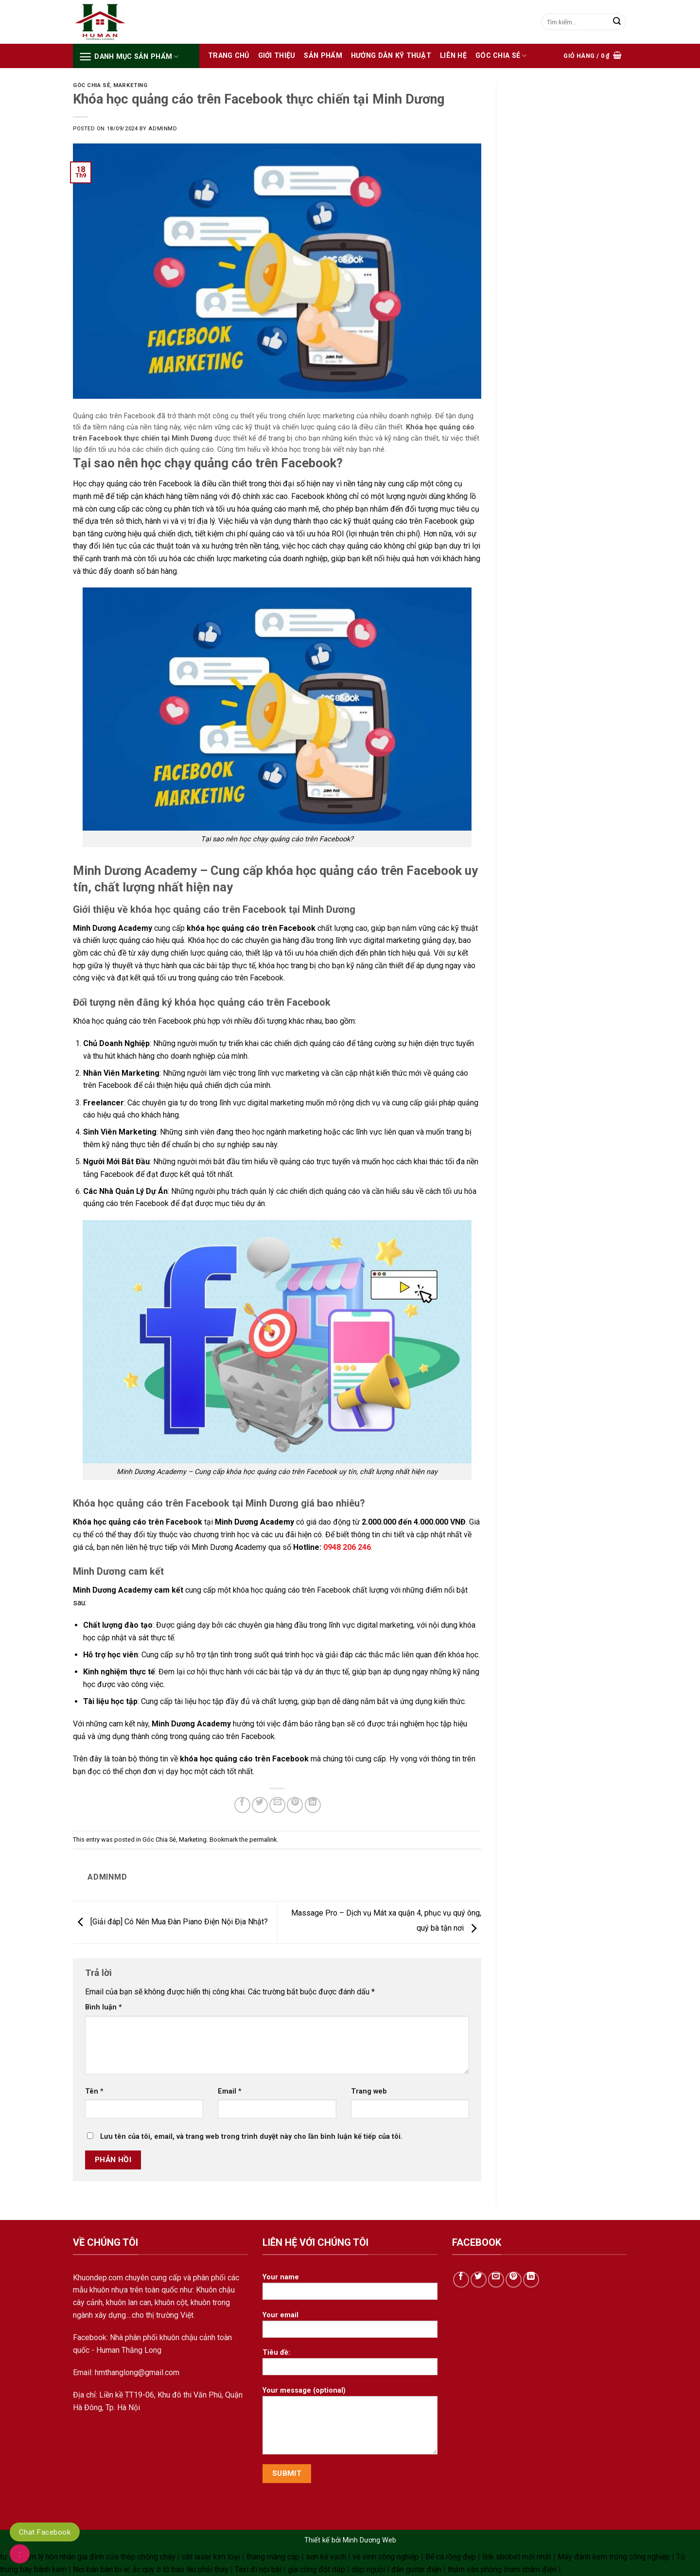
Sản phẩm (323, 56)
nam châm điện (531, 2569)
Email (230, 2091)
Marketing (130, 85)
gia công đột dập (316, 2569)
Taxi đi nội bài (258, 2569)
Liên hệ (453, 56)
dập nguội (368, 2569)
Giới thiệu (277, 56)
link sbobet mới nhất (516, 2556)
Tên (94, 2091)
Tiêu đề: (350, 2365)
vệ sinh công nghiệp (385, 2556)
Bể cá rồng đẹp (450, 2556)
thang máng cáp (272, 2556)
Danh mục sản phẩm (129, 57)
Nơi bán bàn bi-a (100, 2569)
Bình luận (103, 2007)
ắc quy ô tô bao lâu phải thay (180, 2569)
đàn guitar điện (416, 2569)
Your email (350, 2328)
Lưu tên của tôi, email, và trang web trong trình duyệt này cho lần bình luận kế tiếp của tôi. (251, 2136)
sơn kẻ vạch (326, 2556)
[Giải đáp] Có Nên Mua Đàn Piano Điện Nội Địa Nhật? (170, 1921)
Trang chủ (228, 56)
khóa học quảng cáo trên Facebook (251, 928)
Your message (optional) (350, 2423)
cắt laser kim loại (211, 2556)
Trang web (369, 2091)
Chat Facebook (44, 2532)
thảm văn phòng (475, 2569)
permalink (263, 1839)
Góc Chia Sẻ (501, 55)
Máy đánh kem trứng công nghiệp (614, 2556)
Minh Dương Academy (254, 1522)
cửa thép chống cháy (140, 2556)
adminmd (162, 128)
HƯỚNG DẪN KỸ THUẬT (391, 56)
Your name (350, 2290)
